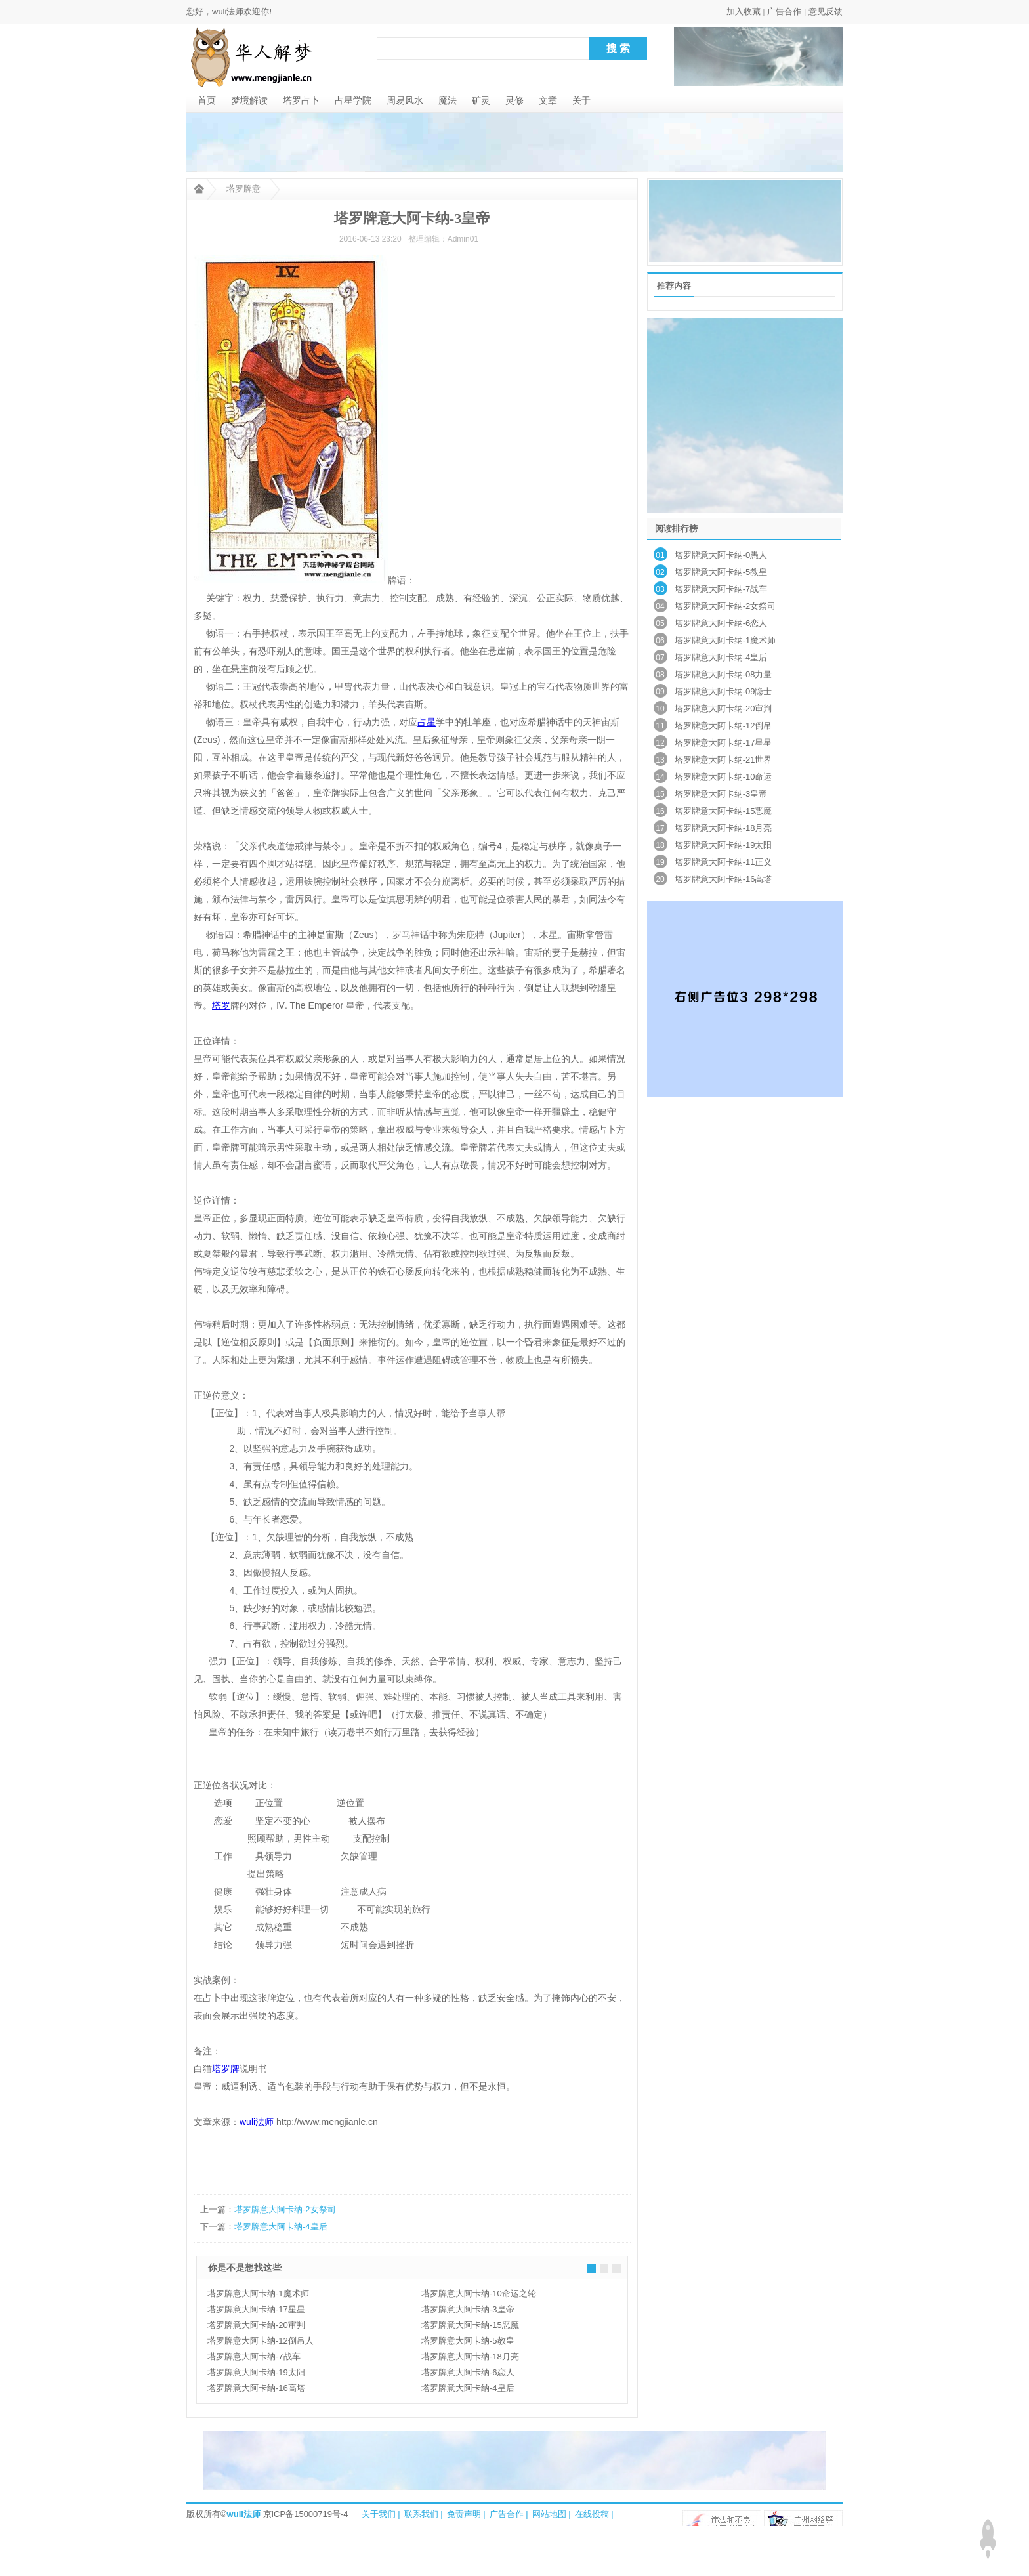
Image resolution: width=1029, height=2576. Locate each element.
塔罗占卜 (301, 100)
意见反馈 (825, 11)
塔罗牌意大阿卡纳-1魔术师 (258, 2293)
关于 (581, 100)
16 (660, 811)
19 (660, 862)
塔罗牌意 (243, 189)
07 (660, 657)
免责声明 (464, 2514)
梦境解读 (249, 100)
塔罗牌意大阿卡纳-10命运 (723, 777)
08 (660, 674)
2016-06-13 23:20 (370, 238)
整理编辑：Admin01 (443, 238)
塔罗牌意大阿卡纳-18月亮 (470, 2356)
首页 (207, 100)
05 (660, 623)
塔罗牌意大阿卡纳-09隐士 (723, 691)
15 (660, 794)
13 (660, 760)
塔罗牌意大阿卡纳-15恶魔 (470, 2325)
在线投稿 (592, 2514)
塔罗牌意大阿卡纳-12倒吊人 (260, 2341)
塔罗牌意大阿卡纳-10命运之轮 (478, 2293)
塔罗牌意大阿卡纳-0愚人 (721, 555)
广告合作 (784, 11)
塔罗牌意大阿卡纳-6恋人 (467, 2372)
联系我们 (421, 2514)
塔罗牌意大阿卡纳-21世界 (723, 760)
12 (660, 743)
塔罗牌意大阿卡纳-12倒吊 (723, 725)
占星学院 (353, 100)
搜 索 (618, 48)
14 (660, 777)
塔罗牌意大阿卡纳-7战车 (254, 2356)
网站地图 (549, 2514)
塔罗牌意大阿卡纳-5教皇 (467, 2341)
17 (660, 828)
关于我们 (379, 2514)
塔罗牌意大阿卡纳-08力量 (723, 674)
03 (660, 589)
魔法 (447, 100)
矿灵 (481, 100)
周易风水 (405, 100)
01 (660, 555)
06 (660, 640)
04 (660, 606)
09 (660, 691)
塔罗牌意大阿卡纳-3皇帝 (467, 2309)
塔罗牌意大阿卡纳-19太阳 (256, 2372)
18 (660, 845)
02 (660, 572)
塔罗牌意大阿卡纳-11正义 (723, 862)
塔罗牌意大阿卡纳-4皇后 (280, 2226)
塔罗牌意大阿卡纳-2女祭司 (285, 2209)
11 (660, 725)
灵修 (514, 100)
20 (660, 879)
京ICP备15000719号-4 (305, 2514)
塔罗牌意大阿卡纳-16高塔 (256, 2388)
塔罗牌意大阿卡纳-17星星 (256, 2309)
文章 (548, 100)
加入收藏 (743, 11)
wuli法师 (244, 2514)
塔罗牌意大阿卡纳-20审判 (256, 2325)
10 (660, 708)
